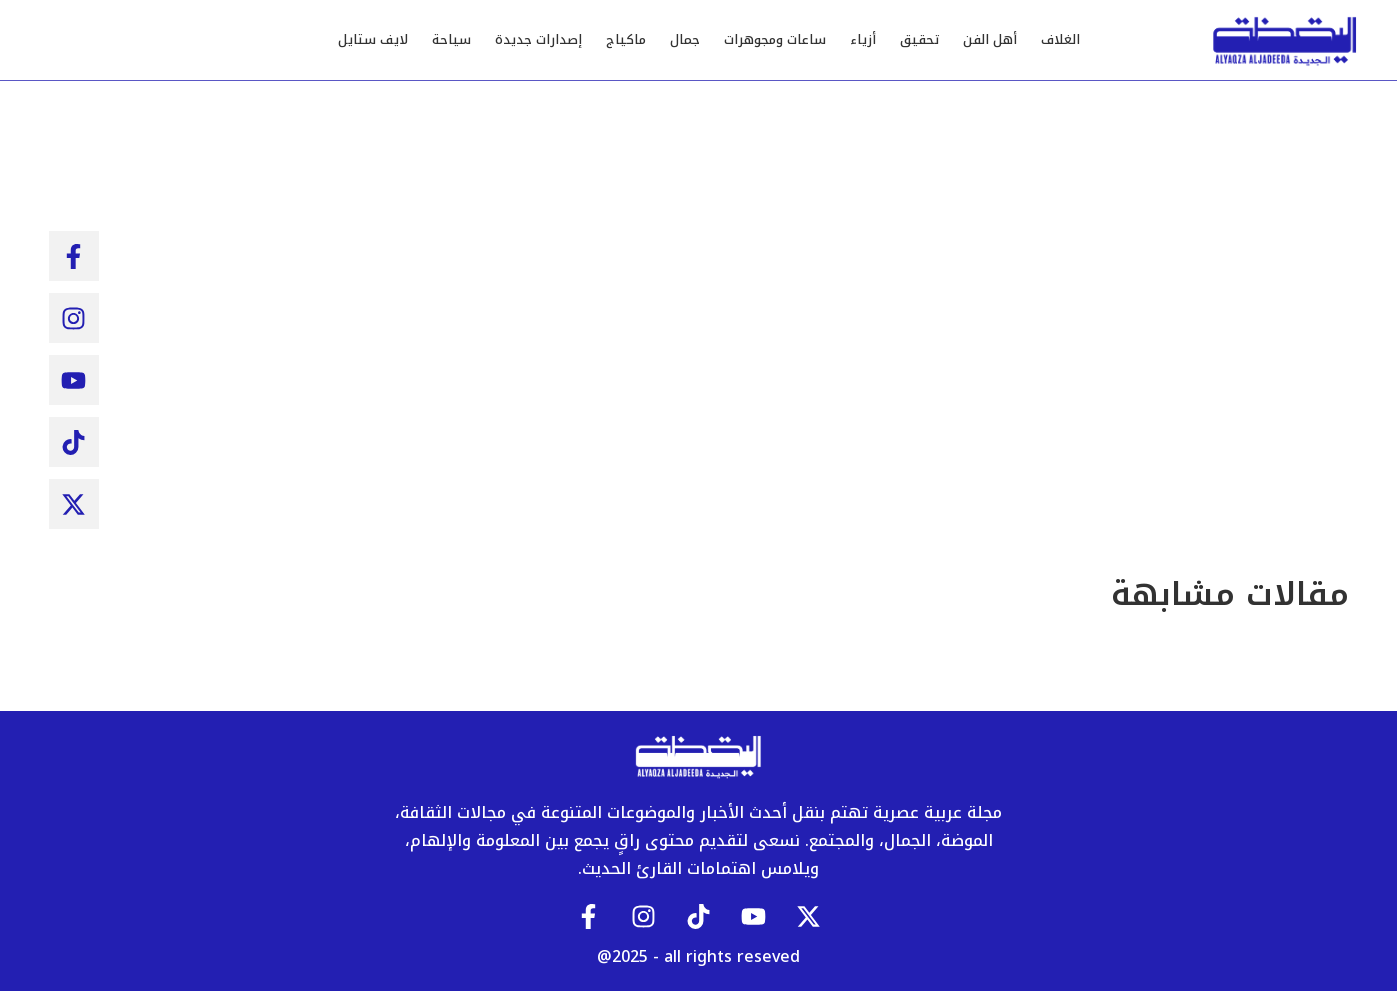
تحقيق (919, 39)
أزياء (863, 39)
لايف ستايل (373, 39)
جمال (685, 39)
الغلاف (1060, 39)
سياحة (451, 39)
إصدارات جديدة (538, 39)
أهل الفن (990, 39)
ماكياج (626, 39)
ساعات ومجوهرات (775, 39)
